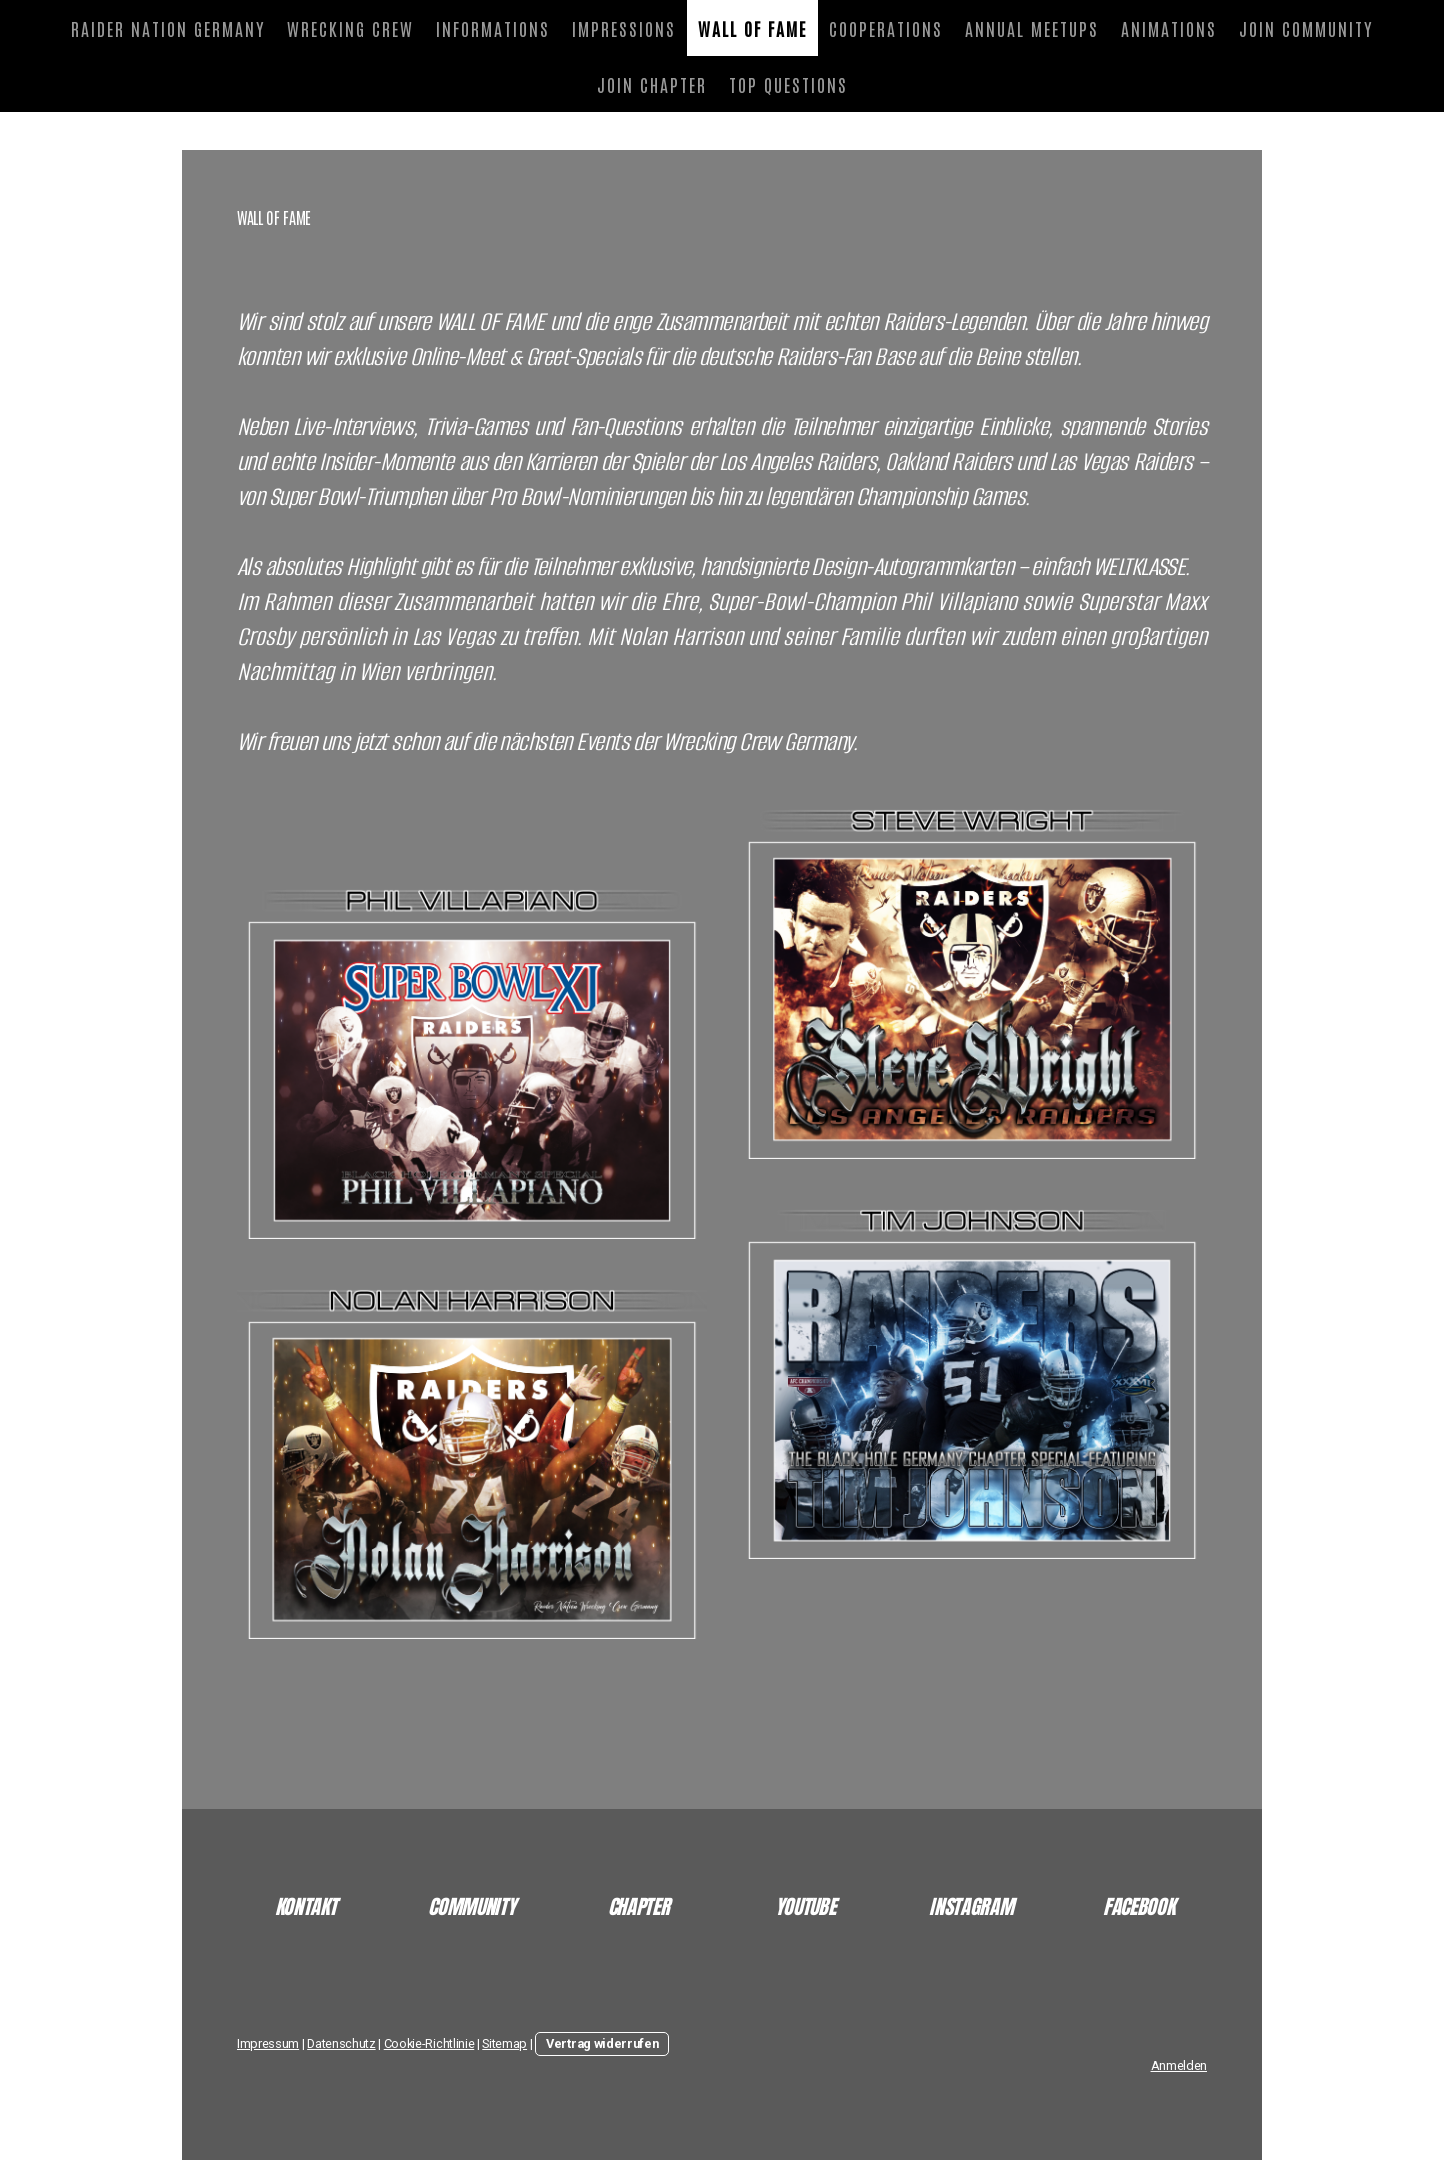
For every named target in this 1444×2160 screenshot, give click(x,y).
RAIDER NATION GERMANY (168, 28)
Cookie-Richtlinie (429, 2043)
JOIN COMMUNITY (1306, 28)
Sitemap (504, 2043)
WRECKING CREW (350, 28)
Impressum (268, 2043)
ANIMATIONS (1169, 28)
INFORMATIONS (493, 28)
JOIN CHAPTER (652, 84)
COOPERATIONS (886, 28)
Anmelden (1179, 2065)
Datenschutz (341, 2043)
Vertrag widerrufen (602, 2043)
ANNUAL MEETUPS (1032, 28)
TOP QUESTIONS (788, 84)
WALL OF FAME (752, 28)
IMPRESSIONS (624, 28)
